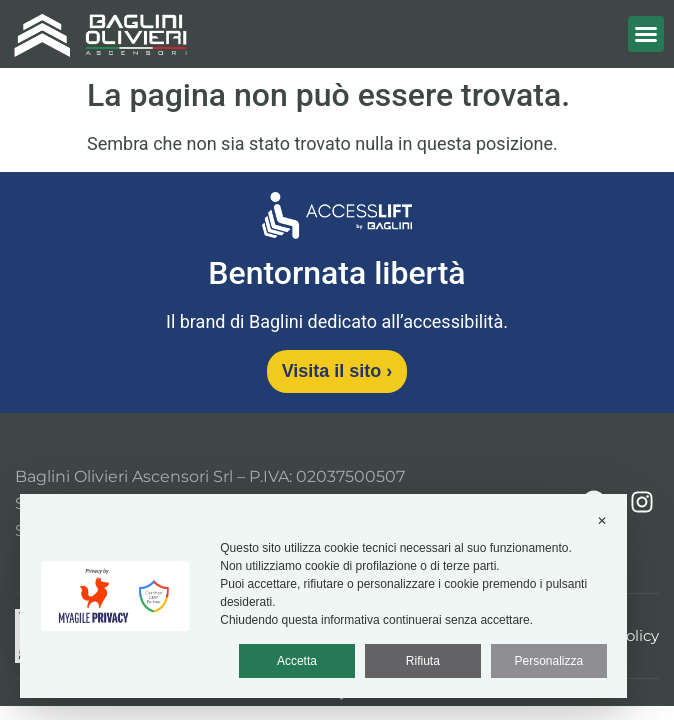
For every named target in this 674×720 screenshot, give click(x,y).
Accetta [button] (297, 661)
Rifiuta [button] (423, 661)
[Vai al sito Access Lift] (337, 219)
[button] (646, 34)
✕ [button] (602, 521)
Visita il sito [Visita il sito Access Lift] (337, 371)
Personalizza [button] (548, 661)
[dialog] (323, 596)
